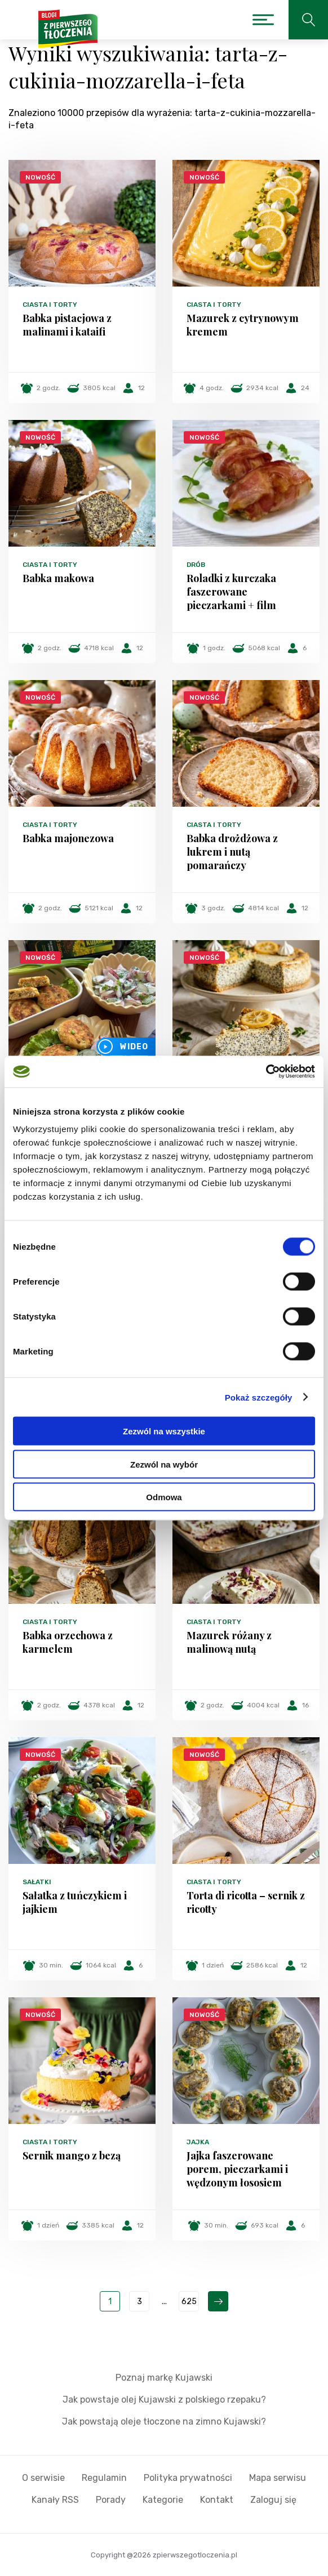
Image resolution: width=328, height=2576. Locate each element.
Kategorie (163, 2499)
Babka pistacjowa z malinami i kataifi (67, 324)
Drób (196, 565)
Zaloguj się (273, 2499)
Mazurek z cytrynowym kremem (243, 324)
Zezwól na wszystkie (164, 1431)
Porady (111, 2499)
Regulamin (104, 2477)
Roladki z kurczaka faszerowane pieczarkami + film (231, 591)
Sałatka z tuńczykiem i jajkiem (75, 1902)
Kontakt (216, 2499)
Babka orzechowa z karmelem (68, 1642)
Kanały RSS (55, 2499)
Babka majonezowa (68, 838)
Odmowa (163, 1497)
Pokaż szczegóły (258, 1397)
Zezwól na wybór (164, 1464)
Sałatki (37, 1882)
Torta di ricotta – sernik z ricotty (246, 1902)
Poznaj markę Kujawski (164, 2377)
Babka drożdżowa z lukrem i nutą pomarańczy (232, 851)
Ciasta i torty (50, 304)
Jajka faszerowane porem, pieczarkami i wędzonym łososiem (237, 2169)
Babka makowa (58, 578)
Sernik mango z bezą (72, 2155)
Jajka (198, 2142)
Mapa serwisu (277, 2477)
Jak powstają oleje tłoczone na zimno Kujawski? (164, 2421)
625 (189, 2301)
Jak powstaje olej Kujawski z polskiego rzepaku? (164, 2399)
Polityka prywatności (188, 2477)
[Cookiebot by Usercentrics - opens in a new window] (265, 1072)
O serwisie (43, 2477)
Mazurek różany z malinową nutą (229, 1642)
